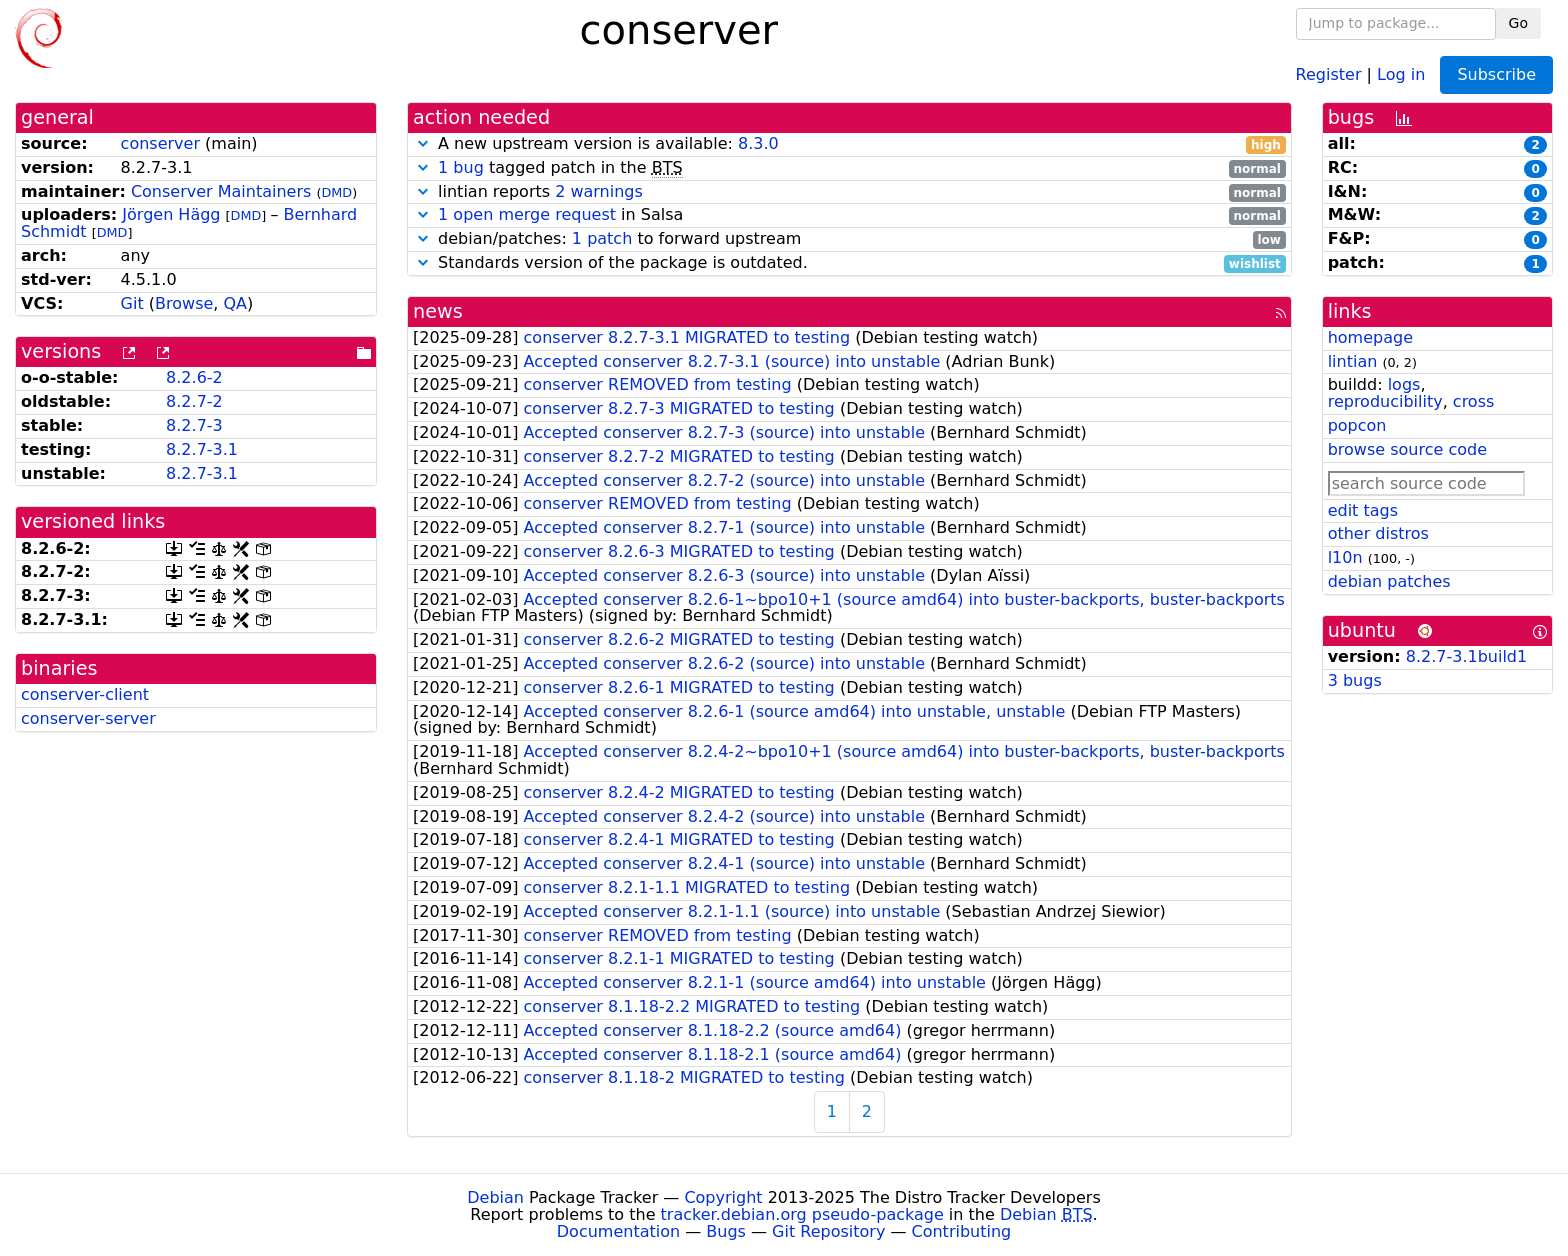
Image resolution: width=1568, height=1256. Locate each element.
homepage (1370, 337)
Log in (1401, 73)
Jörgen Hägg (171, 214)
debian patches (1389, 581)
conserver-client (85, 694)
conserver (160, 143)
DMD (336, 192)
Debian (495, 1197)
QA (235, 303)
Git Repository (828, 1231)
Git (132, 303)
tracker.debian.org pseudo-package (802, 1214)
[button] (423, 143)
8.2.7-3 (194, 425)
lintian (1353, 361)
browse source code (1407, 449)
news (438, 311)
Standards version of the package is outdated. (849, 263)
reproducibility (1385, 401)
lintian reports (849, 192)
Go (1518, 23)
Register (1329, 73)
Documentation (618, 1231)
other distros (1378, 533)
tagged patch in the (849, 168)
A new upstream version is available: (849, 144)
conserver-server (88, 718)
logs (1404, 384)
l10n (1345, 557)
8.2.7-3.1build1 (1466, 656)
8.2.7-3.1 (202, 449)
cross (1473, 401)
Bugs (726, 1231)
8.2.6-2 (194, 377)
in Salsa (849, 215)
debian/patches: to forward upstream (849, 239)
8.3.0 (758, 143)
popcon (1357, 425)
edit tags (1363, 510)
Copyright (723, 1197)
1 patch (602, 238)
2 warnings (599, 191)
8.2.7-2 (194, 401)
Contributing (962, 1231)
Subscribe (1496, 74)
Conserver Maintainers (221, 191)
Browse (184, 303)
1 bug (461, 167)
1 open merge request (527, 214)
